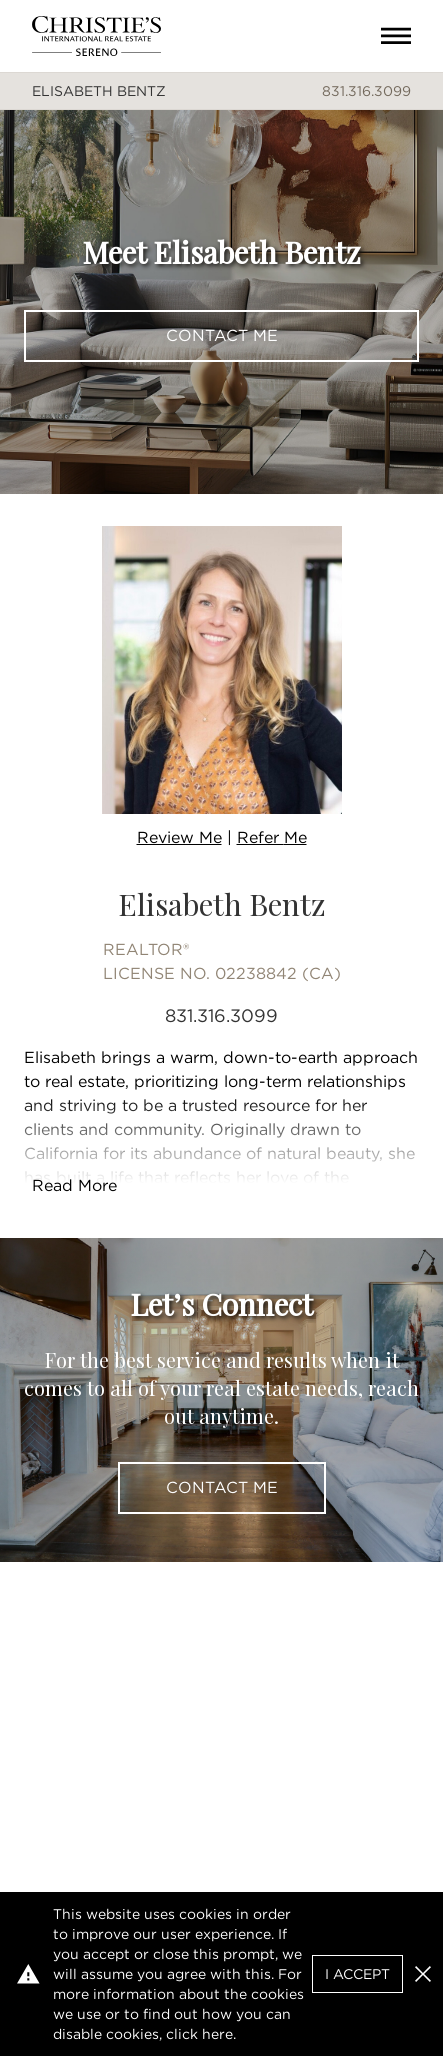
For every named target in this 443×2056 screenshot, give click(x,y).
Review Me (179, 837)
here (217, 2034)
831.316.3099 (366, 91)
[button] (423, 1974)
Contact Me (222, 335)
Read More (74, 1185)
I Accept (357, 1974)
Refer (272, 837)
